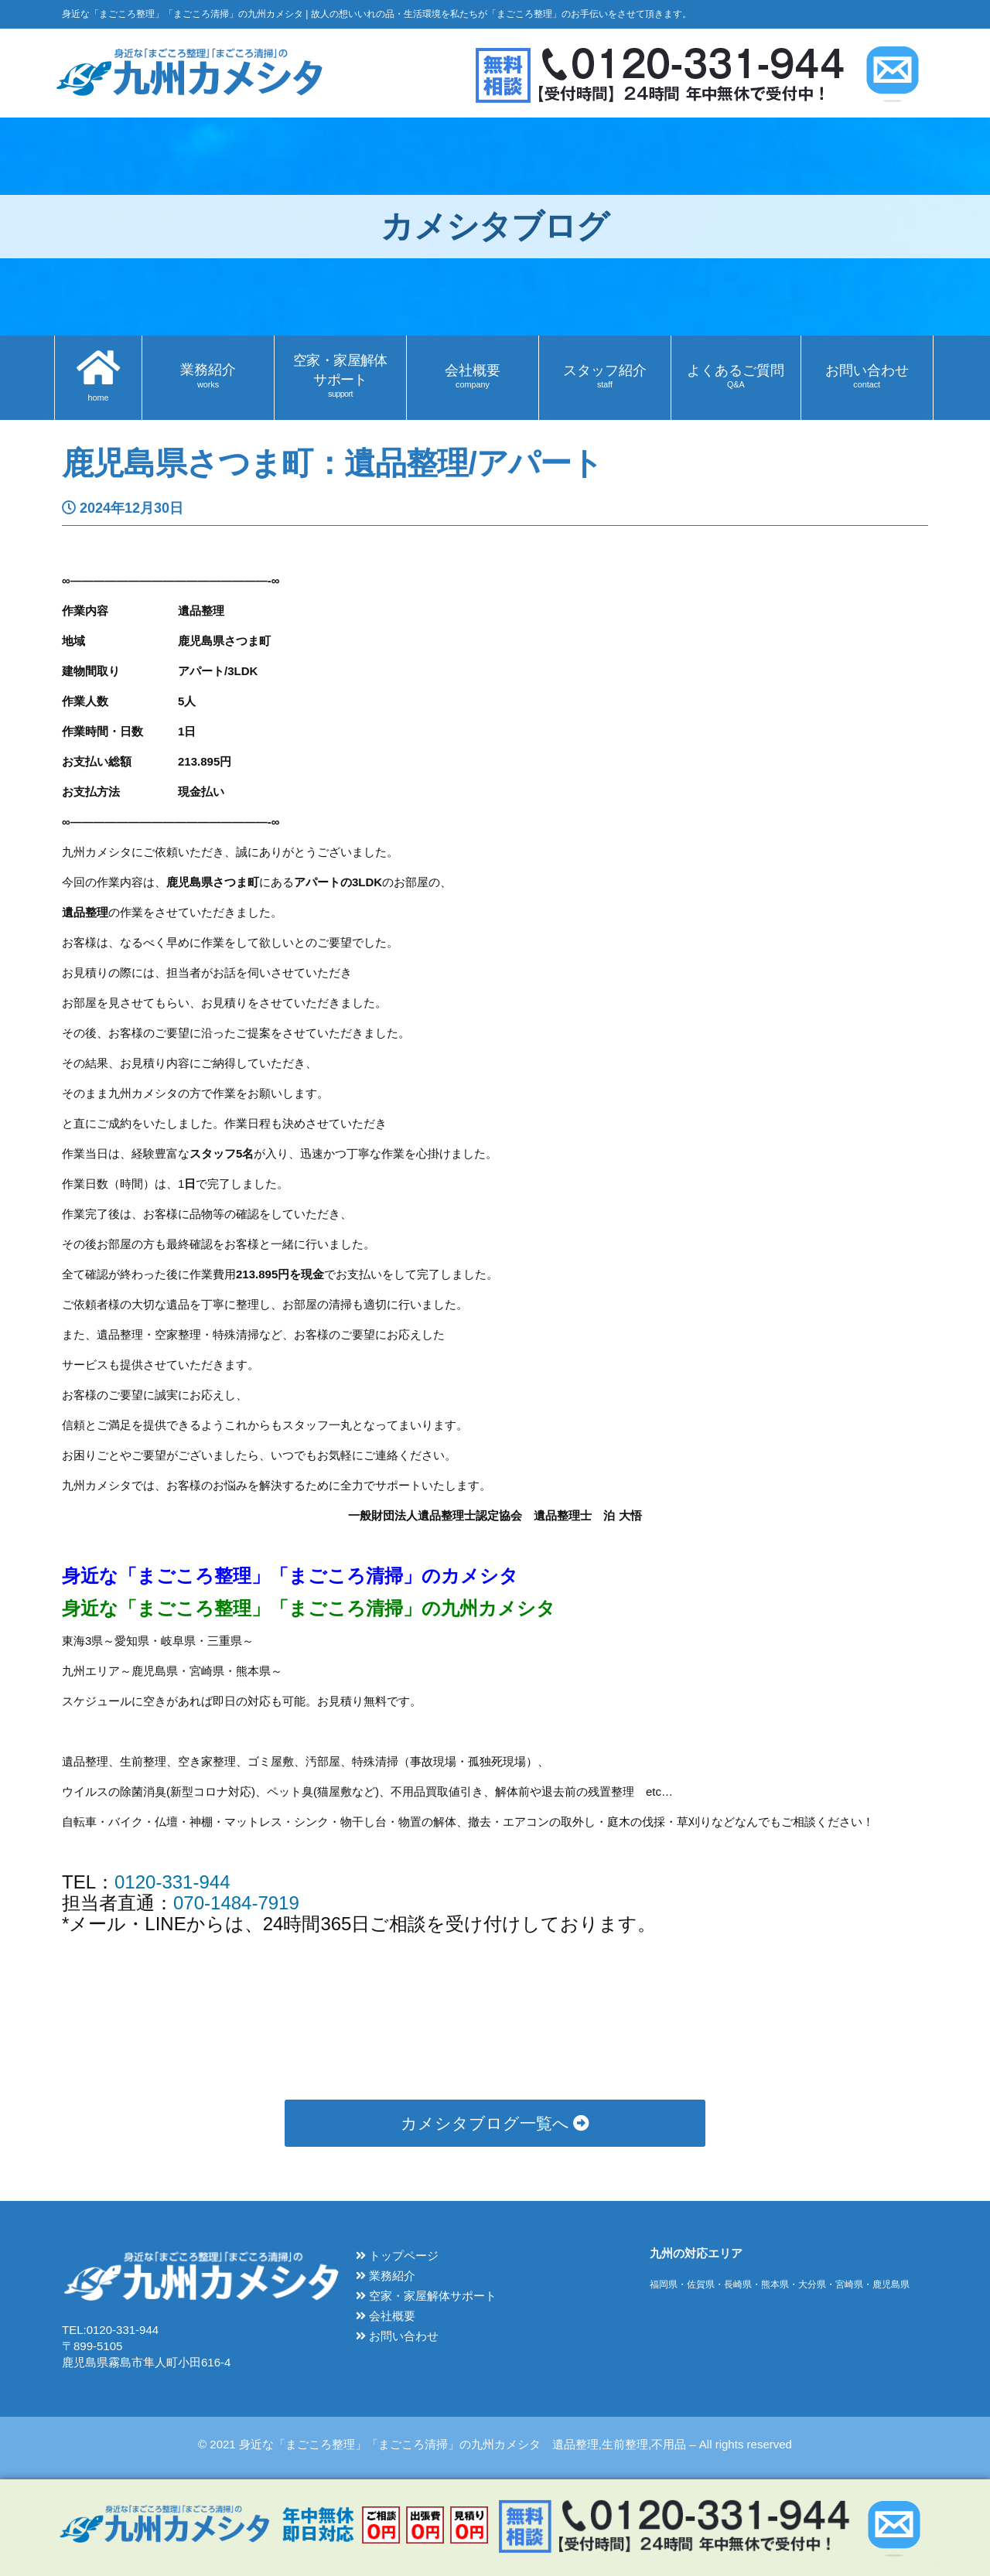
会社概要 (385, 2315)
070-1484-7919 (236, 1902)
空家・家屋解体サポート (426, 2295)
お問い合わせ (397, 2335)
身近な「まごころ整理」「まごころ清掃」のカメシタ (290, 1575)
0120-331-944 (172, 1881)
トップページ (397, 2255)
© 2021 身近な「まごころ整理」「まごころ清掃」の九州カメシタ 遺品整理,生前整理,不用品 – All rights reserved (495, 2444)
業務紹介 (385, 2275)
